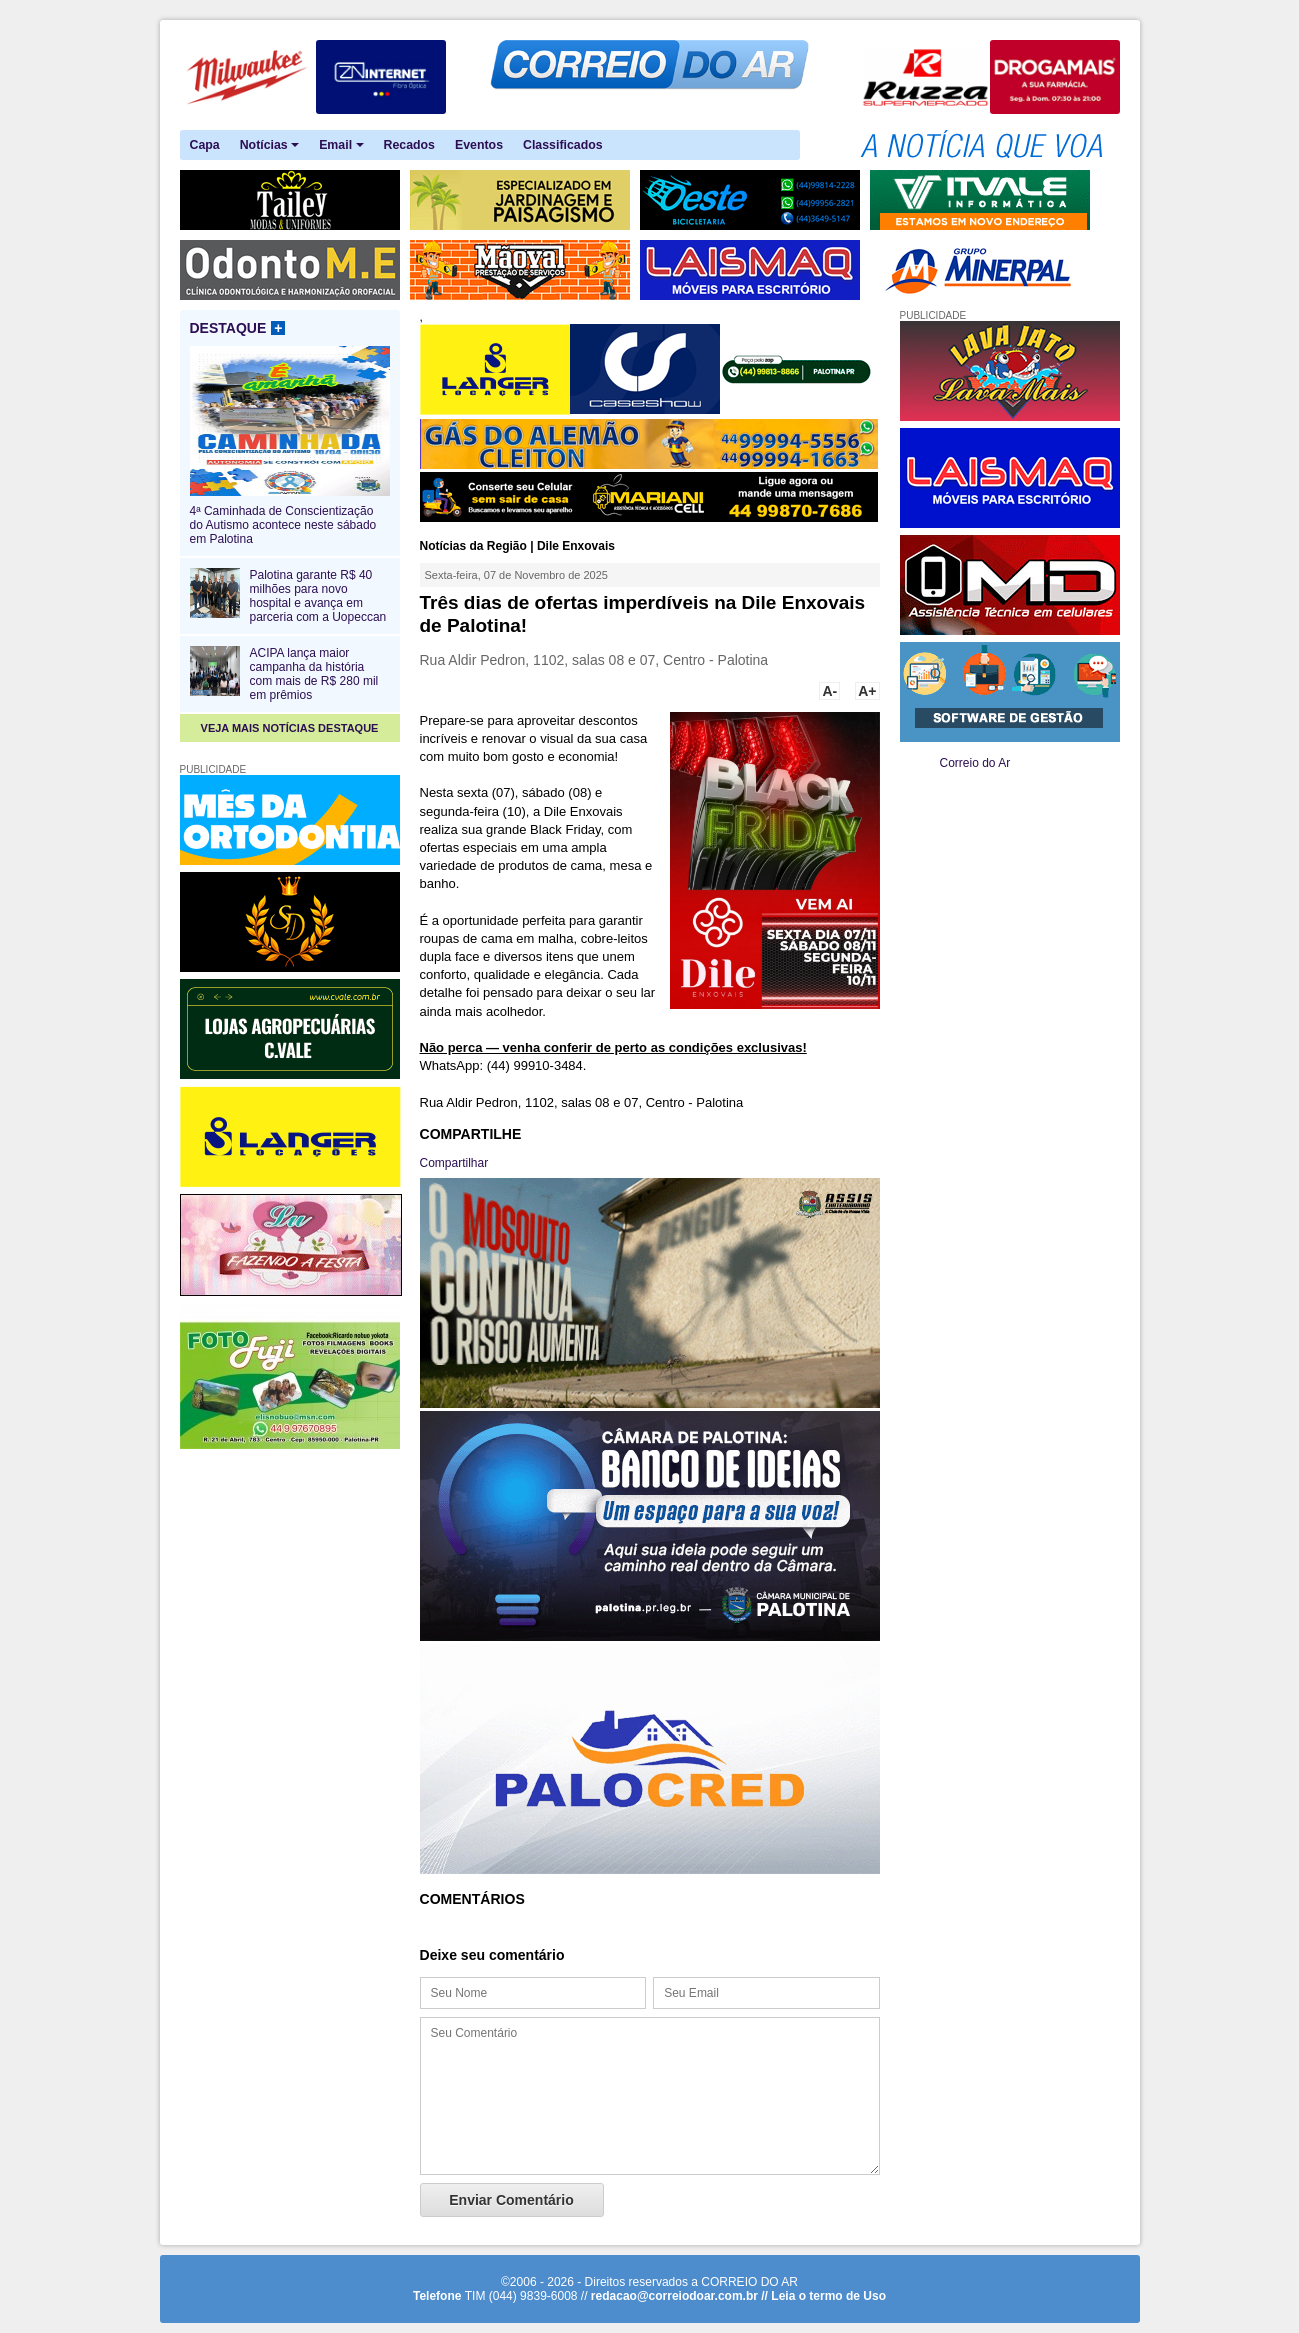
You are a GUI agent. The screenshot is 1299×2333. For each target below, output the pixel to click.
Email (341, 145)
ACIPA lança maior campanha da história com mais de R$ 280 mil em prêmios (314, 674)
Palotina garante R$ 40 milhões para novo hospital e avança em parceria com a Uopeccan (318, 596)
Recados (409, 145)
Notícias (269, 145)
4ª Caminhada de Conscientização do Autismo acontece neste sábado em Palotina (290, 518)
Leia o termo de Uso (828, 2296)
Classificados (563, 145)
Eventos (479, 145)
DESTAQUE (238, 328)
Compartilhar (454, 1163)
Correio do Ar (975, 763)
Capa (205, 145)
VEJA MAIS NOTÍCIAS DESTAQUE (290, 728)
